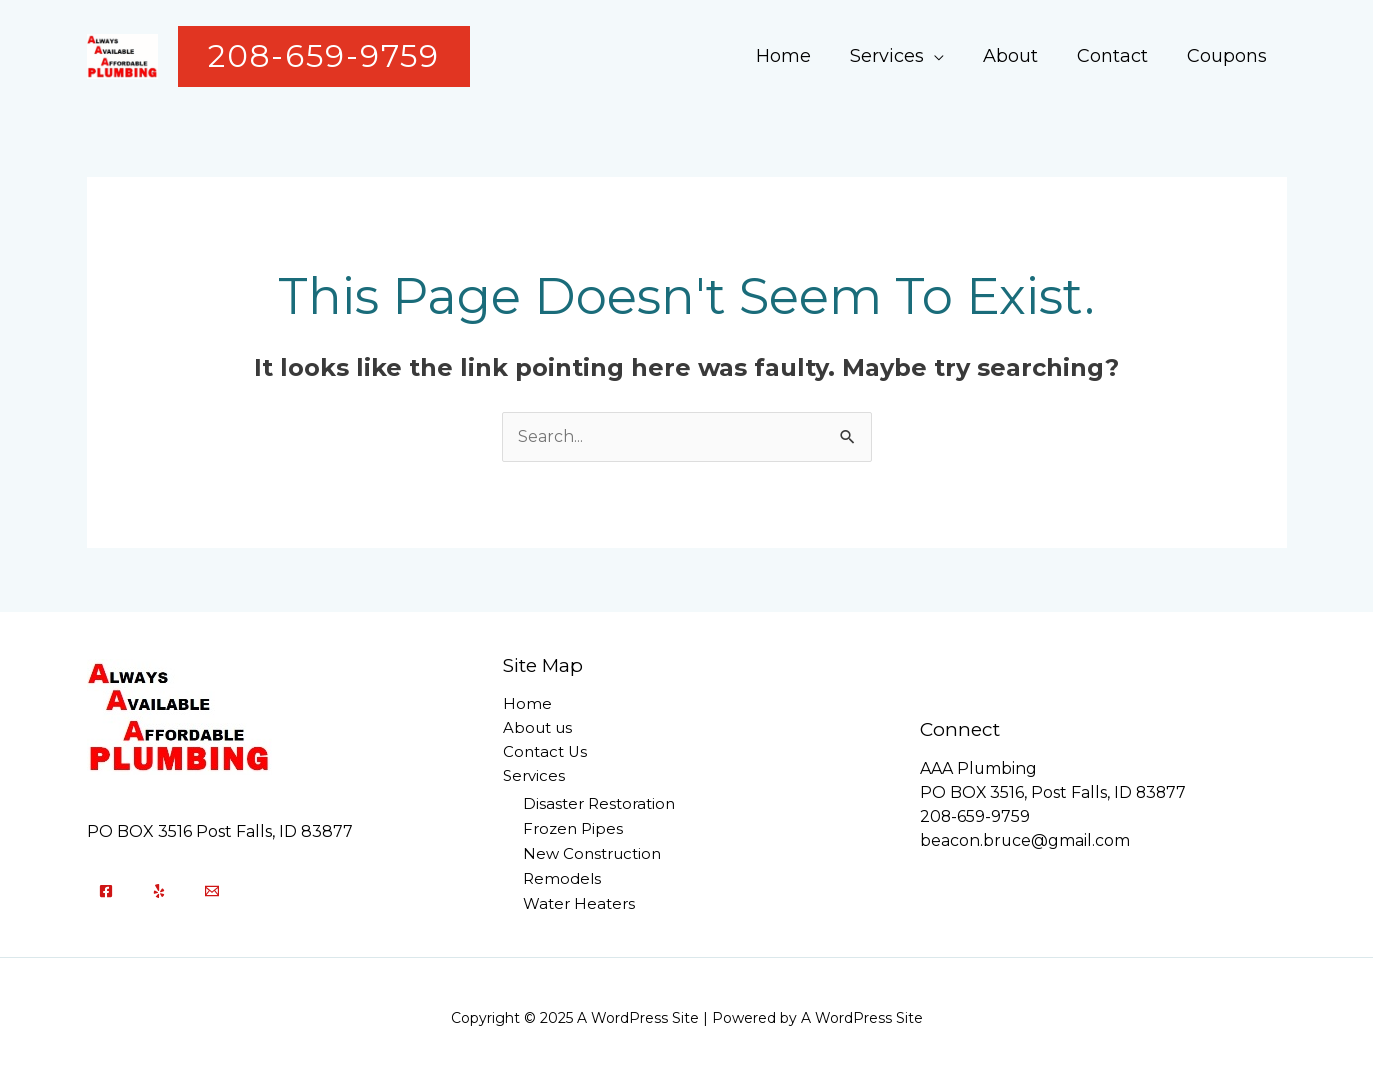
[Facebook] (106, 889)
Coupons (1229, 56)
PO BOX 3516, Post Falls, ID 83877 (1054, 791)
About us (537, 729)
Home (797, 56)
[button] (324, 56)
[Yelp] (159, 889)
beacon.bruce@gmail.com (1025, 839)
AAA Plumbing (979, 767)
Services (898, 56)
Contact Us (545, 753)
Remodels (562, 876)
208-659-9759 (975, 815)
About (1018, 56)
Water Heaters (579, 900)
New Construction (592, 852)
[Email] (212, 889)
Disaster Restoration (599, 804)
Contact (1117, 56)
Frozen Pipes (573, 828)
